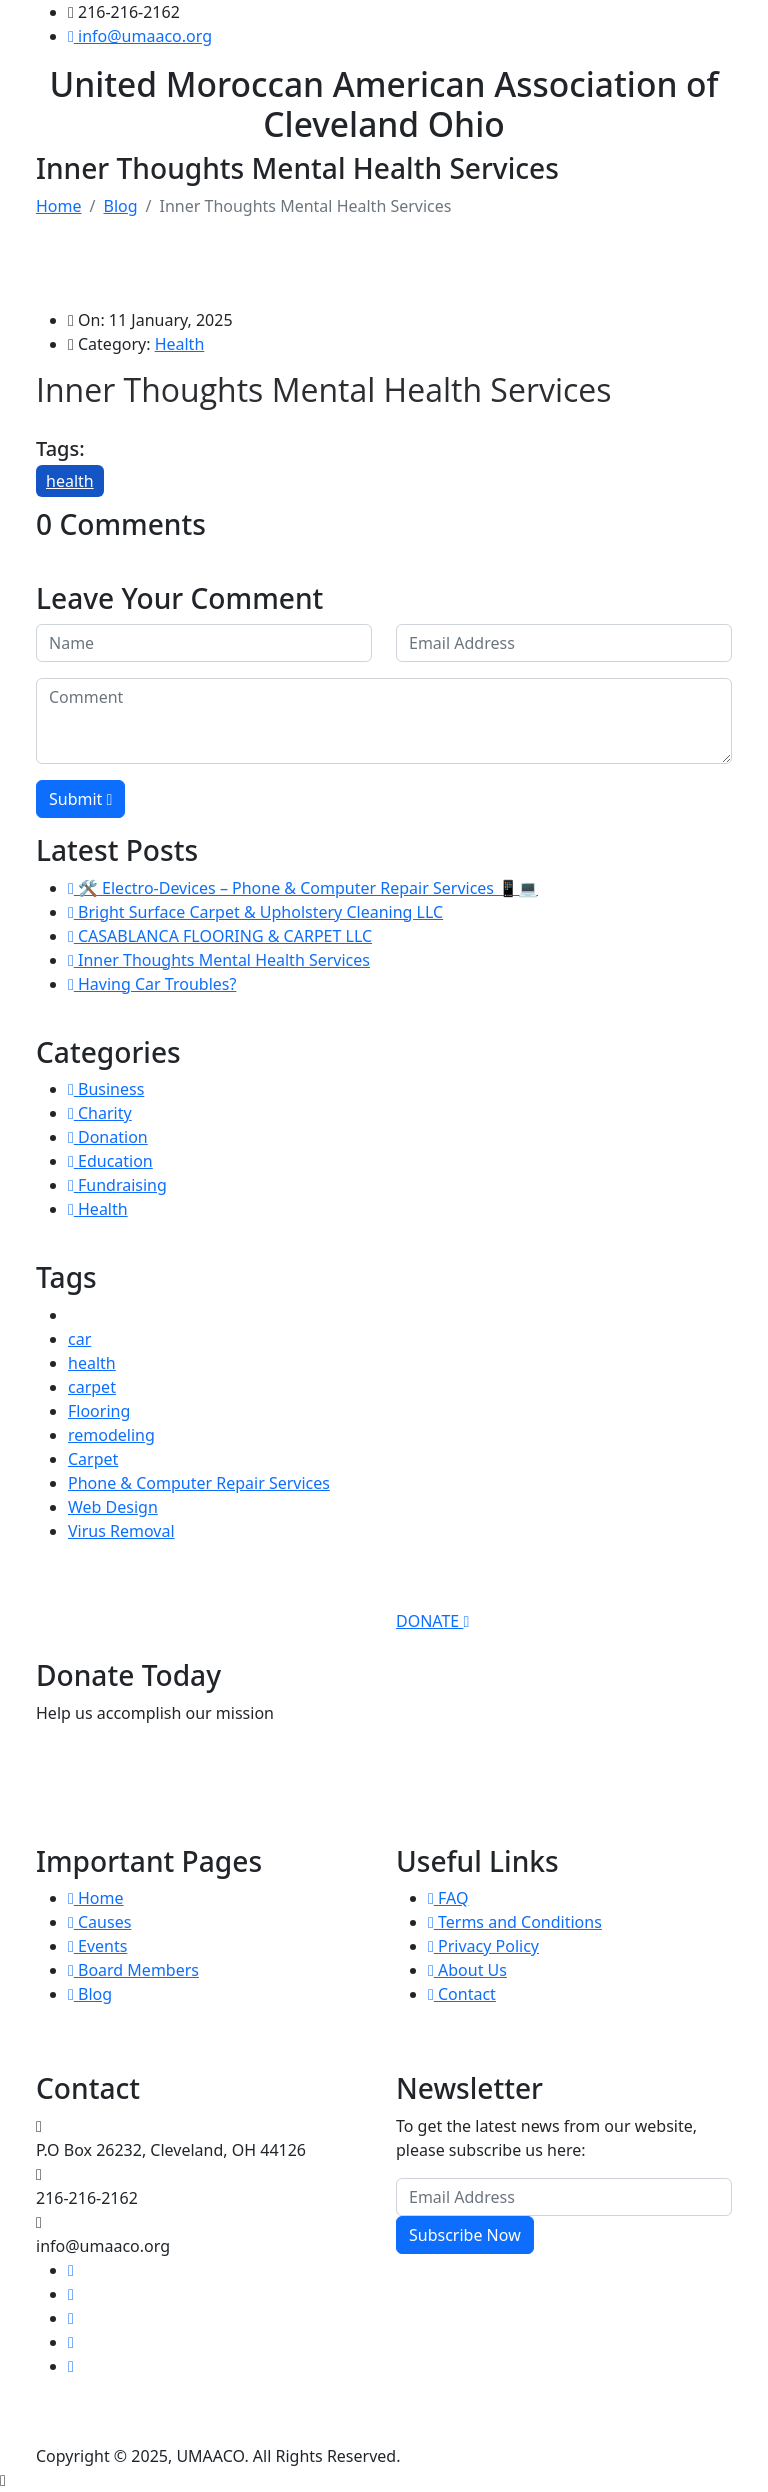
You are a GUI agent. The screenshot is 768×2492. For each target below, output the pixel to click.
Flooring (99, 1411)
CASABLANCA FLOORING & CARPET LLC (220, 936)
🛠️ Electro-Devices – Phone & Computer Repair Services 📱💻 (303, 888)
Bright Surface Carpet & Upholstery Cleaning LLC (255, 912)
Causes (99, 1922)
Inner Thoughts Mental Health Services (219, 960)
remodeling (111, 1435)
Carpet (93, 1459)
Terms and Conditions (515, 1922)
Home (59, 206)
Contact (462, 1994)
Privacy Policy (483, 1946)
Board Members (133, 1970)
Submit (80, 799)
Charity (100, 1113)
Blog (120, 206)
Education (110, 1161)
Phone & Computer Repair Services (199, 1483)
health (70, 481)
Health (180, 344)
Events (97, 1946)
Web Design (113, 1507)
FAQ (448, 1898)
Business (106, 1089)
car (79, 1339)
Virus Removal (121, 1531)
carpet (92, 1387)
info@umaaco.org (140, 36)
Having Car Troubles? (152, 984)
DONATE (432, 1621)
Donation (108, 1137)
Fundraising (117, 1185)
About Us (467, 1970)
